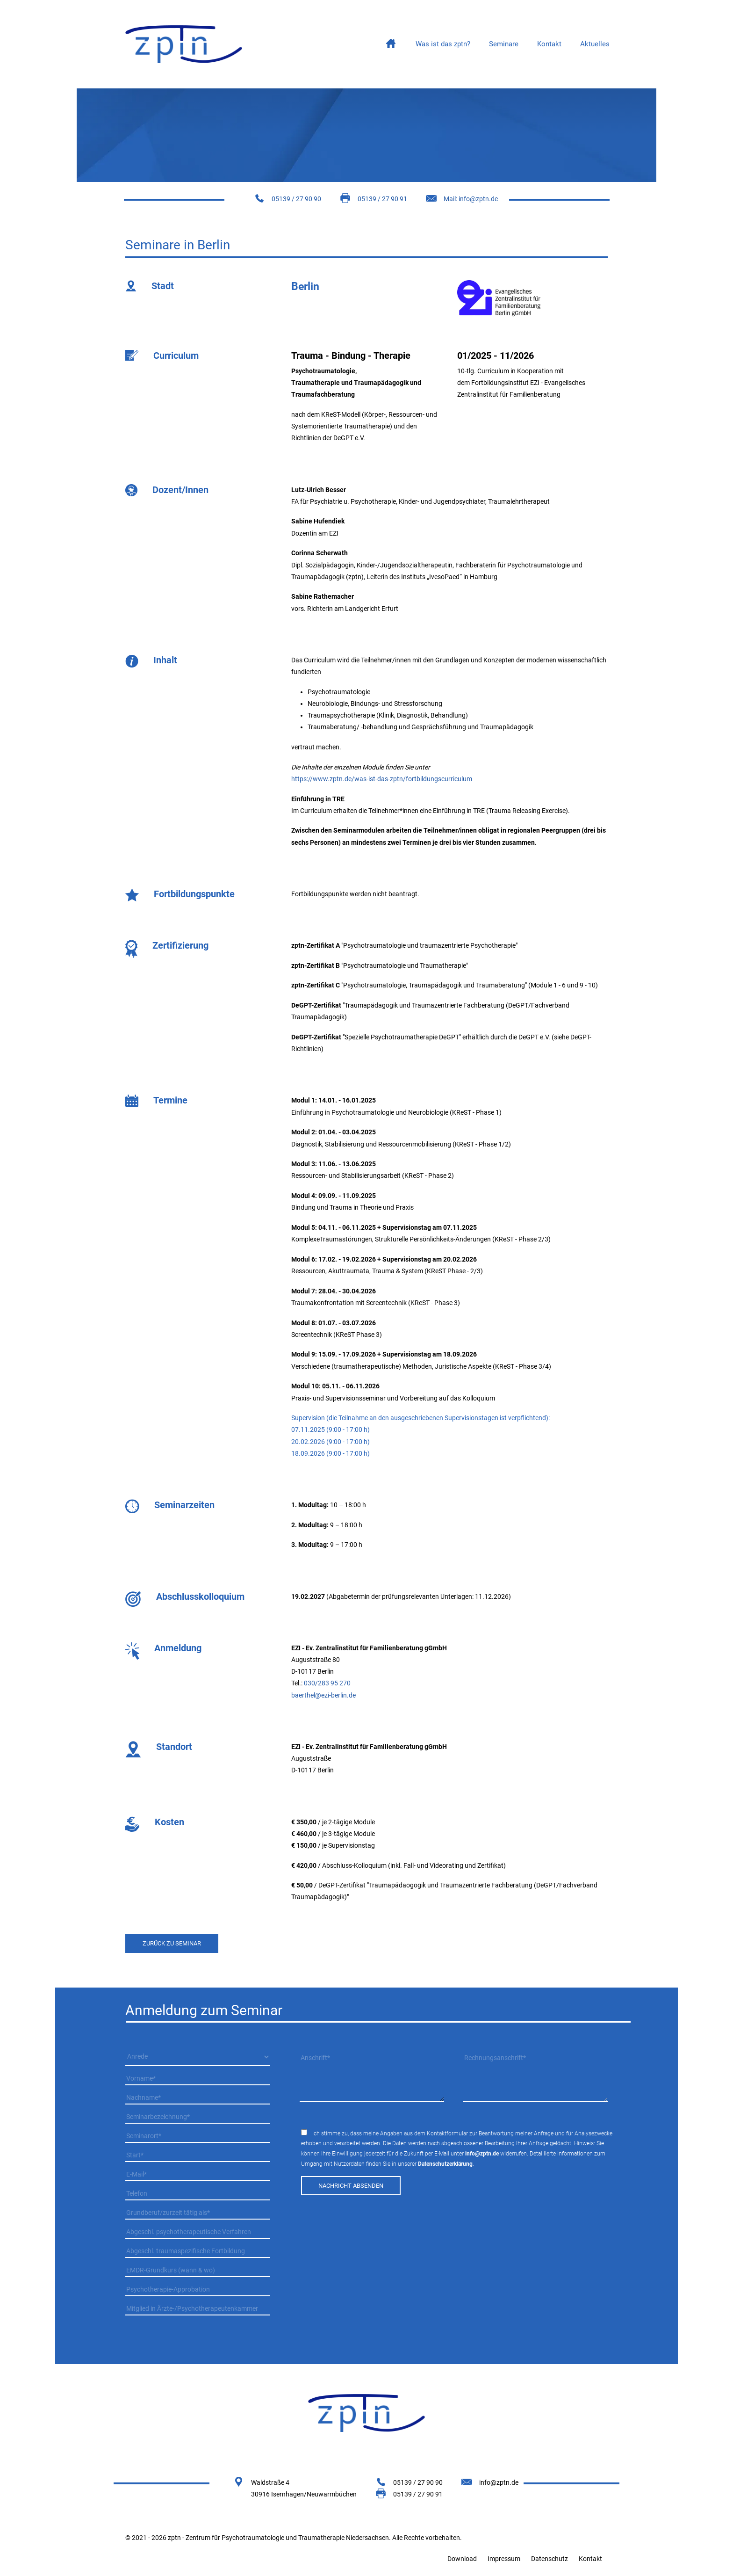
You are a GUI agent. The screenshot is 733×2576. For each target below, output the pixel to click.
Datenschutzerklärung (445, 2164)
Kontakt (590, 2558)
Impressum (504, 2558)
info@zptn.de (482, 2153)
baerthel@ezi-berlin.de (323, 1695)
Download (462, 2558)
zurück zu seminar (172, 1943)
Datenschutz (549, 2558)
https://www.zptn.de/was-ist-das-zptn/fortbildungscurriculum (382, 779)
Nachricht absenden (350, 2185)
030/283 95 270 (327, 1683)
